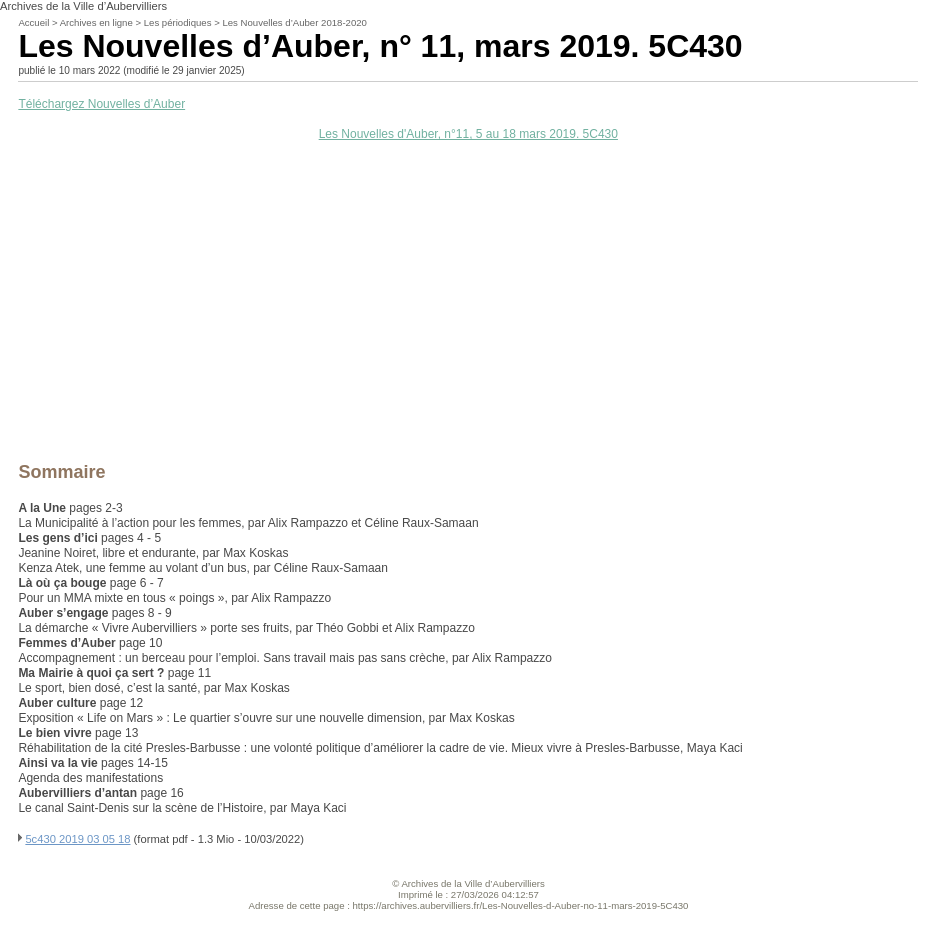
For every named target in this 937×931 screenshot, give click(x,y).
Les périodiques (178, 22)
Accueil (33, 22)
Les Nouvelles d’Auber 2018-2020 (294, 22)
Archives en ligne (96, 22)
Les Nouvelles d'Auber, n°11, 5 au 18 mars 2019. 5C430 (468, 134)
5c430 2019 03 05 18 (77, 839)
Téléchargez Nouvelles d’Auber (101, 104)
